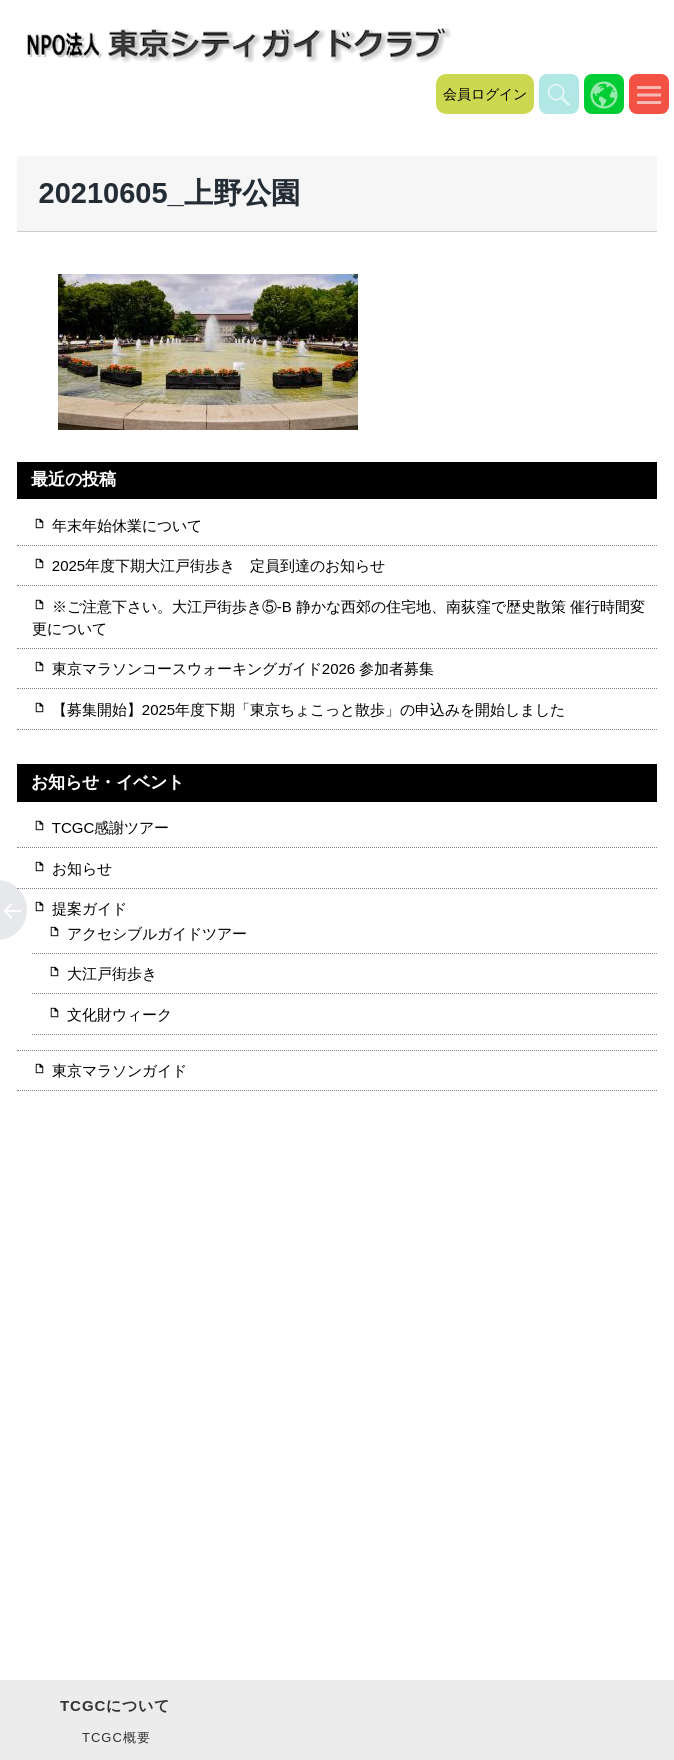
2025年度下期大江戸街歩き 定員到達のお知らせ (218, 565)
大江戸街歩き (112, 973)
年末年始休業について (127, 525)
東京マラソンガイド (119, 1070)
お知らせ (82, 868)
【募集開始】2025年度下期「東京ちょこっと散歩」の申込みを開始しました (308, 709)
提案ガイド (89, 908)
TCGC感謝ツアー (110, 827)
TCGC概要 (116, 1737)
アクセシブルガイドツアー (157, 933)
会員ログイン (485, 94)
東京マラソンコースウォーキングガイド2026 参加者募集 (251, 668)
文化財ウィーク (119, 1014)
